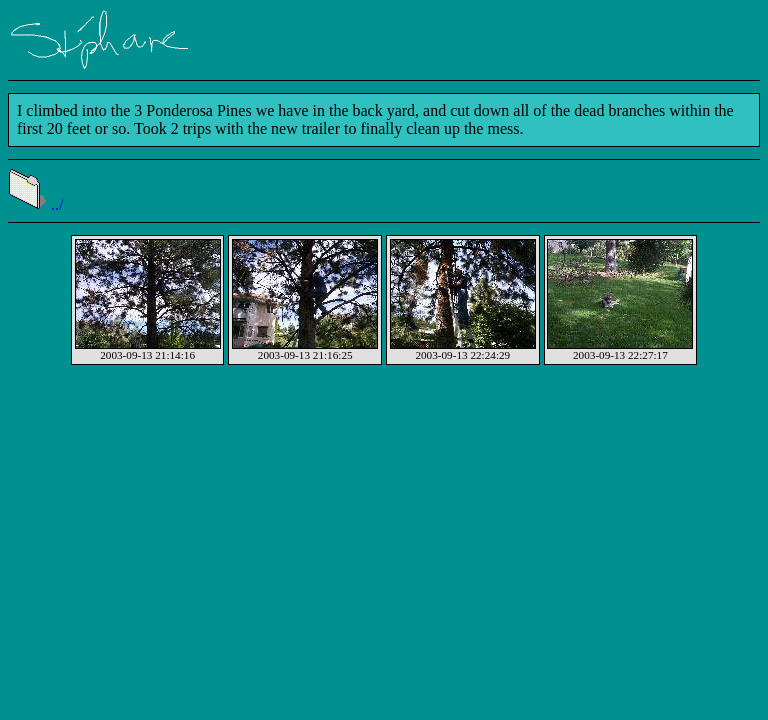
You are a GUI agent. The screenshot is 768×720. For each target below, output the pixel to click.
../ (35, 204)
